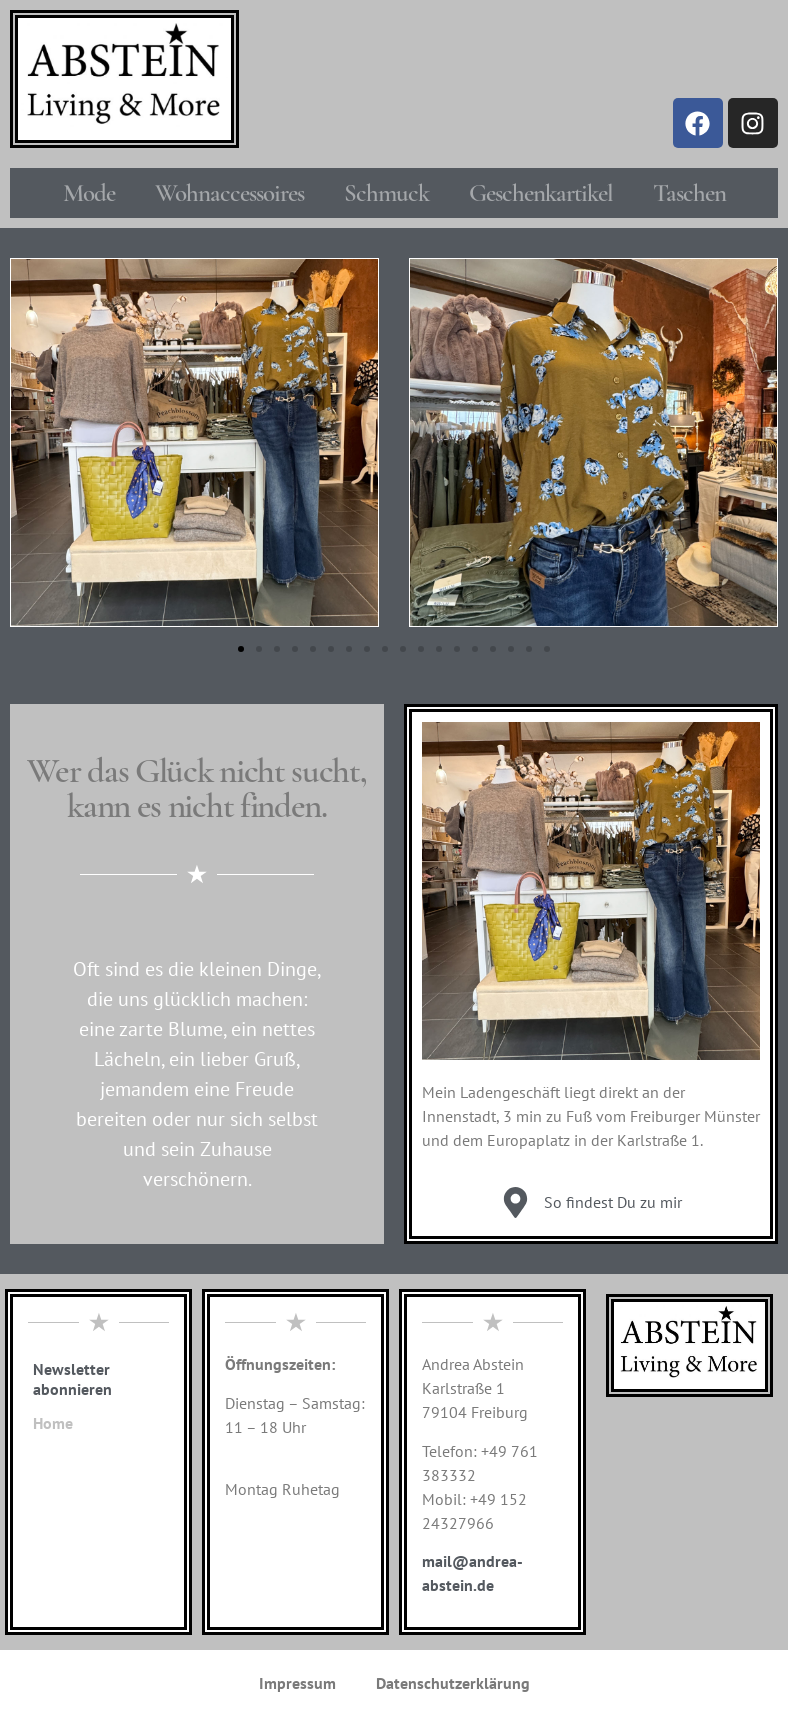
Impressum (297, 1683)
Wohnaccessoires (229, 193)
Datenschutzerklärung (453, 1683)
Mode (89, 193)
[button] (241, 649)
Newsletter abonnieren (72, 1379)
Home (53, 1423)
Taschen (689, 193)
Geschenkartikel (541, 193)
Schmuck (386, 193)
